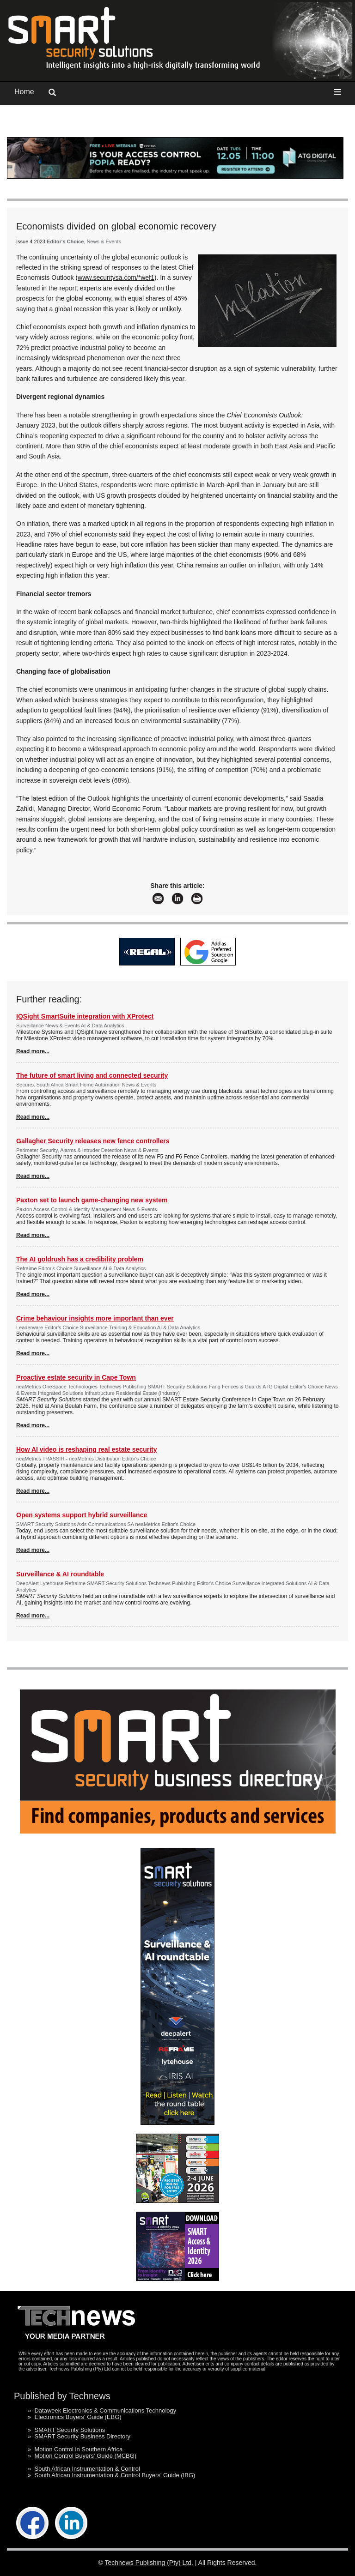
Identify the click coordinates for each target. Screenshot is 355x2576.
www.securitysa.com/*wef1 (116, 277)
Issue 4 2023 (30, 241)
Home (24, 92)
